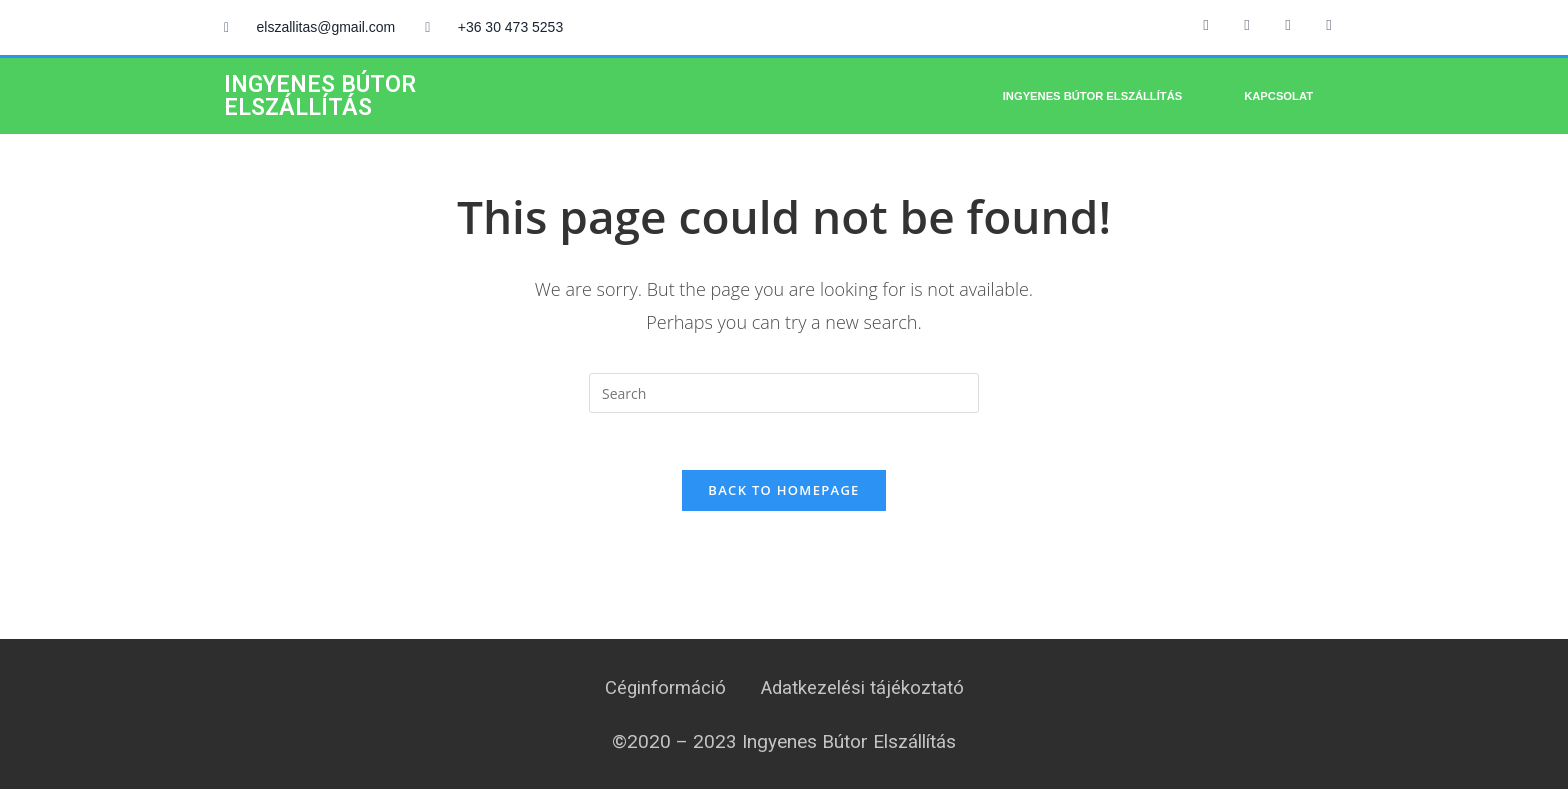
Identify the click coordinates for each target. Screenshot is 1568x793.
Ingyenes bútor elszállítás (1092, 96)
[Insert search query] (784, 393)
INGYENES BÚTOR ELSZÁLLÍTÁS (320, 96)
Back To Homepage (783, 493)
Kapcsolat (1278, 96)
